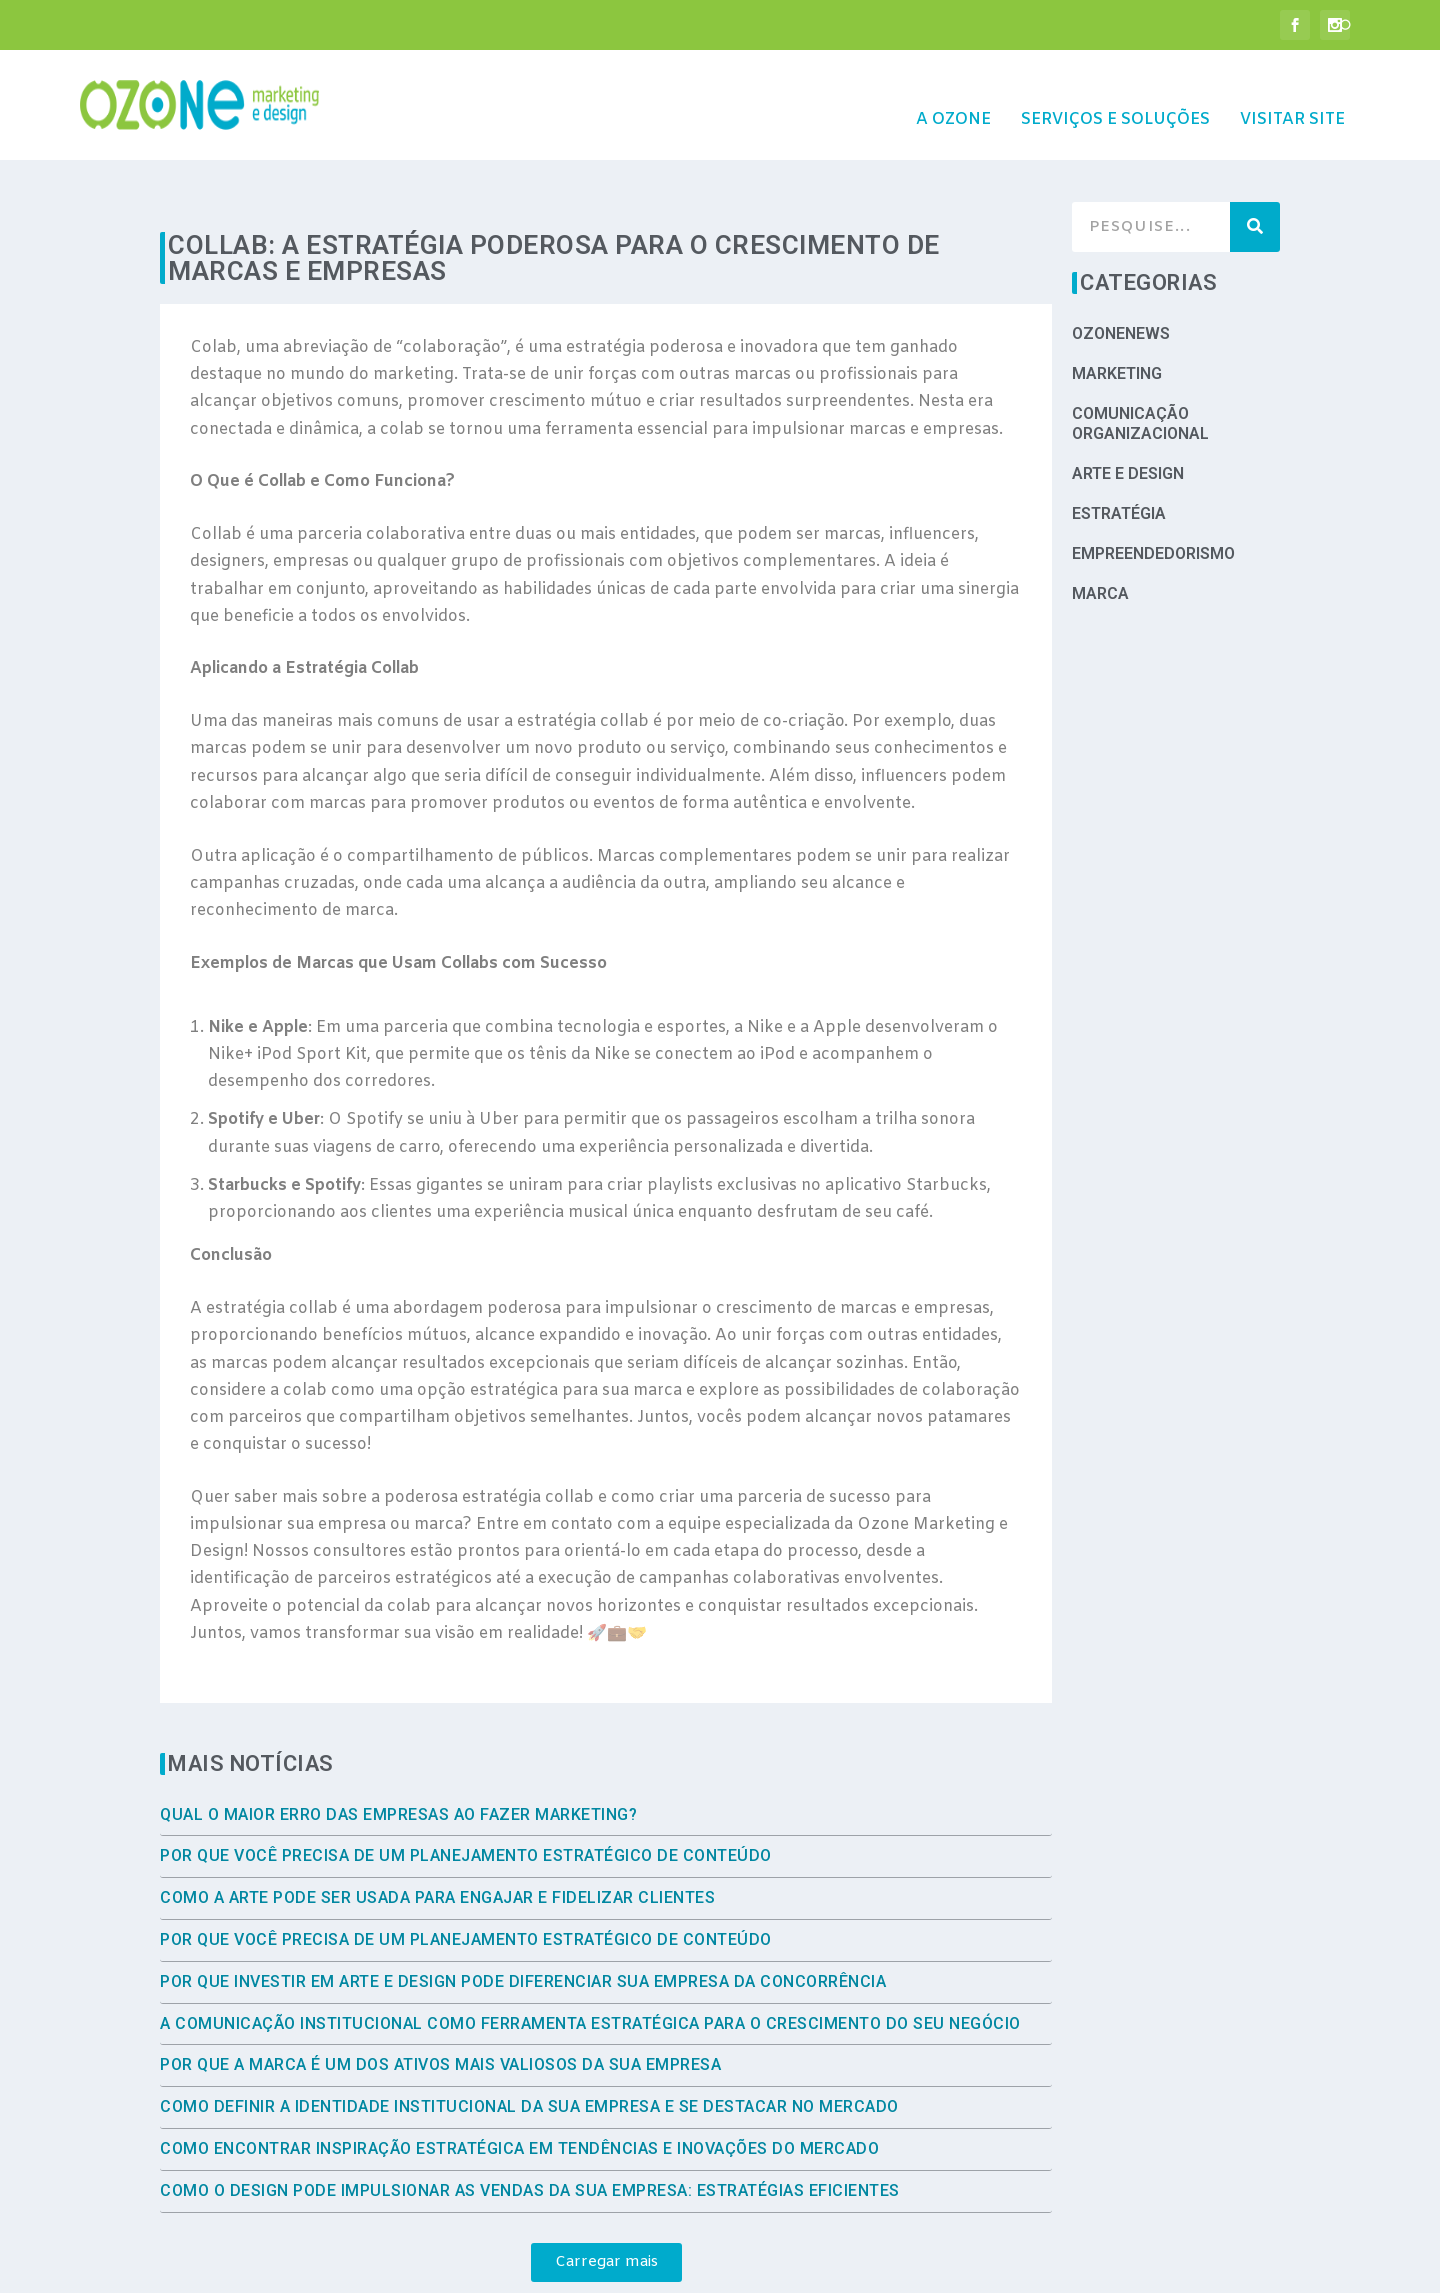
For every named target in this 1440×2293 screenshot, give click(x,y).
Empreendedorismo (1153, 491)
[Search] (1255, 165)
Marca (1100, 531)
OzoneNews (1121, 271)
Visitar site (1292, 91)
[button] (606, 2200)
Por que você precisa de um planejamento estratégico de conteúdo (466, 1793)
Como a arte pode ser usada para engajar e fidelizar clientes (437, 1835)
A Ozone (953, 91)
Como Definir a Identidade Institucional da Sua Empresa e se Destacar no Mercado (529, 2044)
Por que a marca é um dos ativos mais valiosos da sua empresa (440, 2002)
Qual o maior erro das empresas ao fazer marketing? (398, 1752)
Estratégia (1119, 451)
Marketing (1117, 311)
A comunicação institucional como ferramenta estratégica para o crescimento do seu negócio (590, 1961)
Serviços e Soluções (1115, 91)
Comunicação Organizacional (1140, 361)
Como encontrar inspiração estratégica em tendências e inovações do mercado (519, 2086)
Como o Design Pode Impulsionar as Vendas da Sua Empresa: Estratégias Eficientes (530, 2128)
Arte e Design (1128, 411)
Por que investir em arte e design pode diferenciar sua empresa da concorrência (523, 1919)
